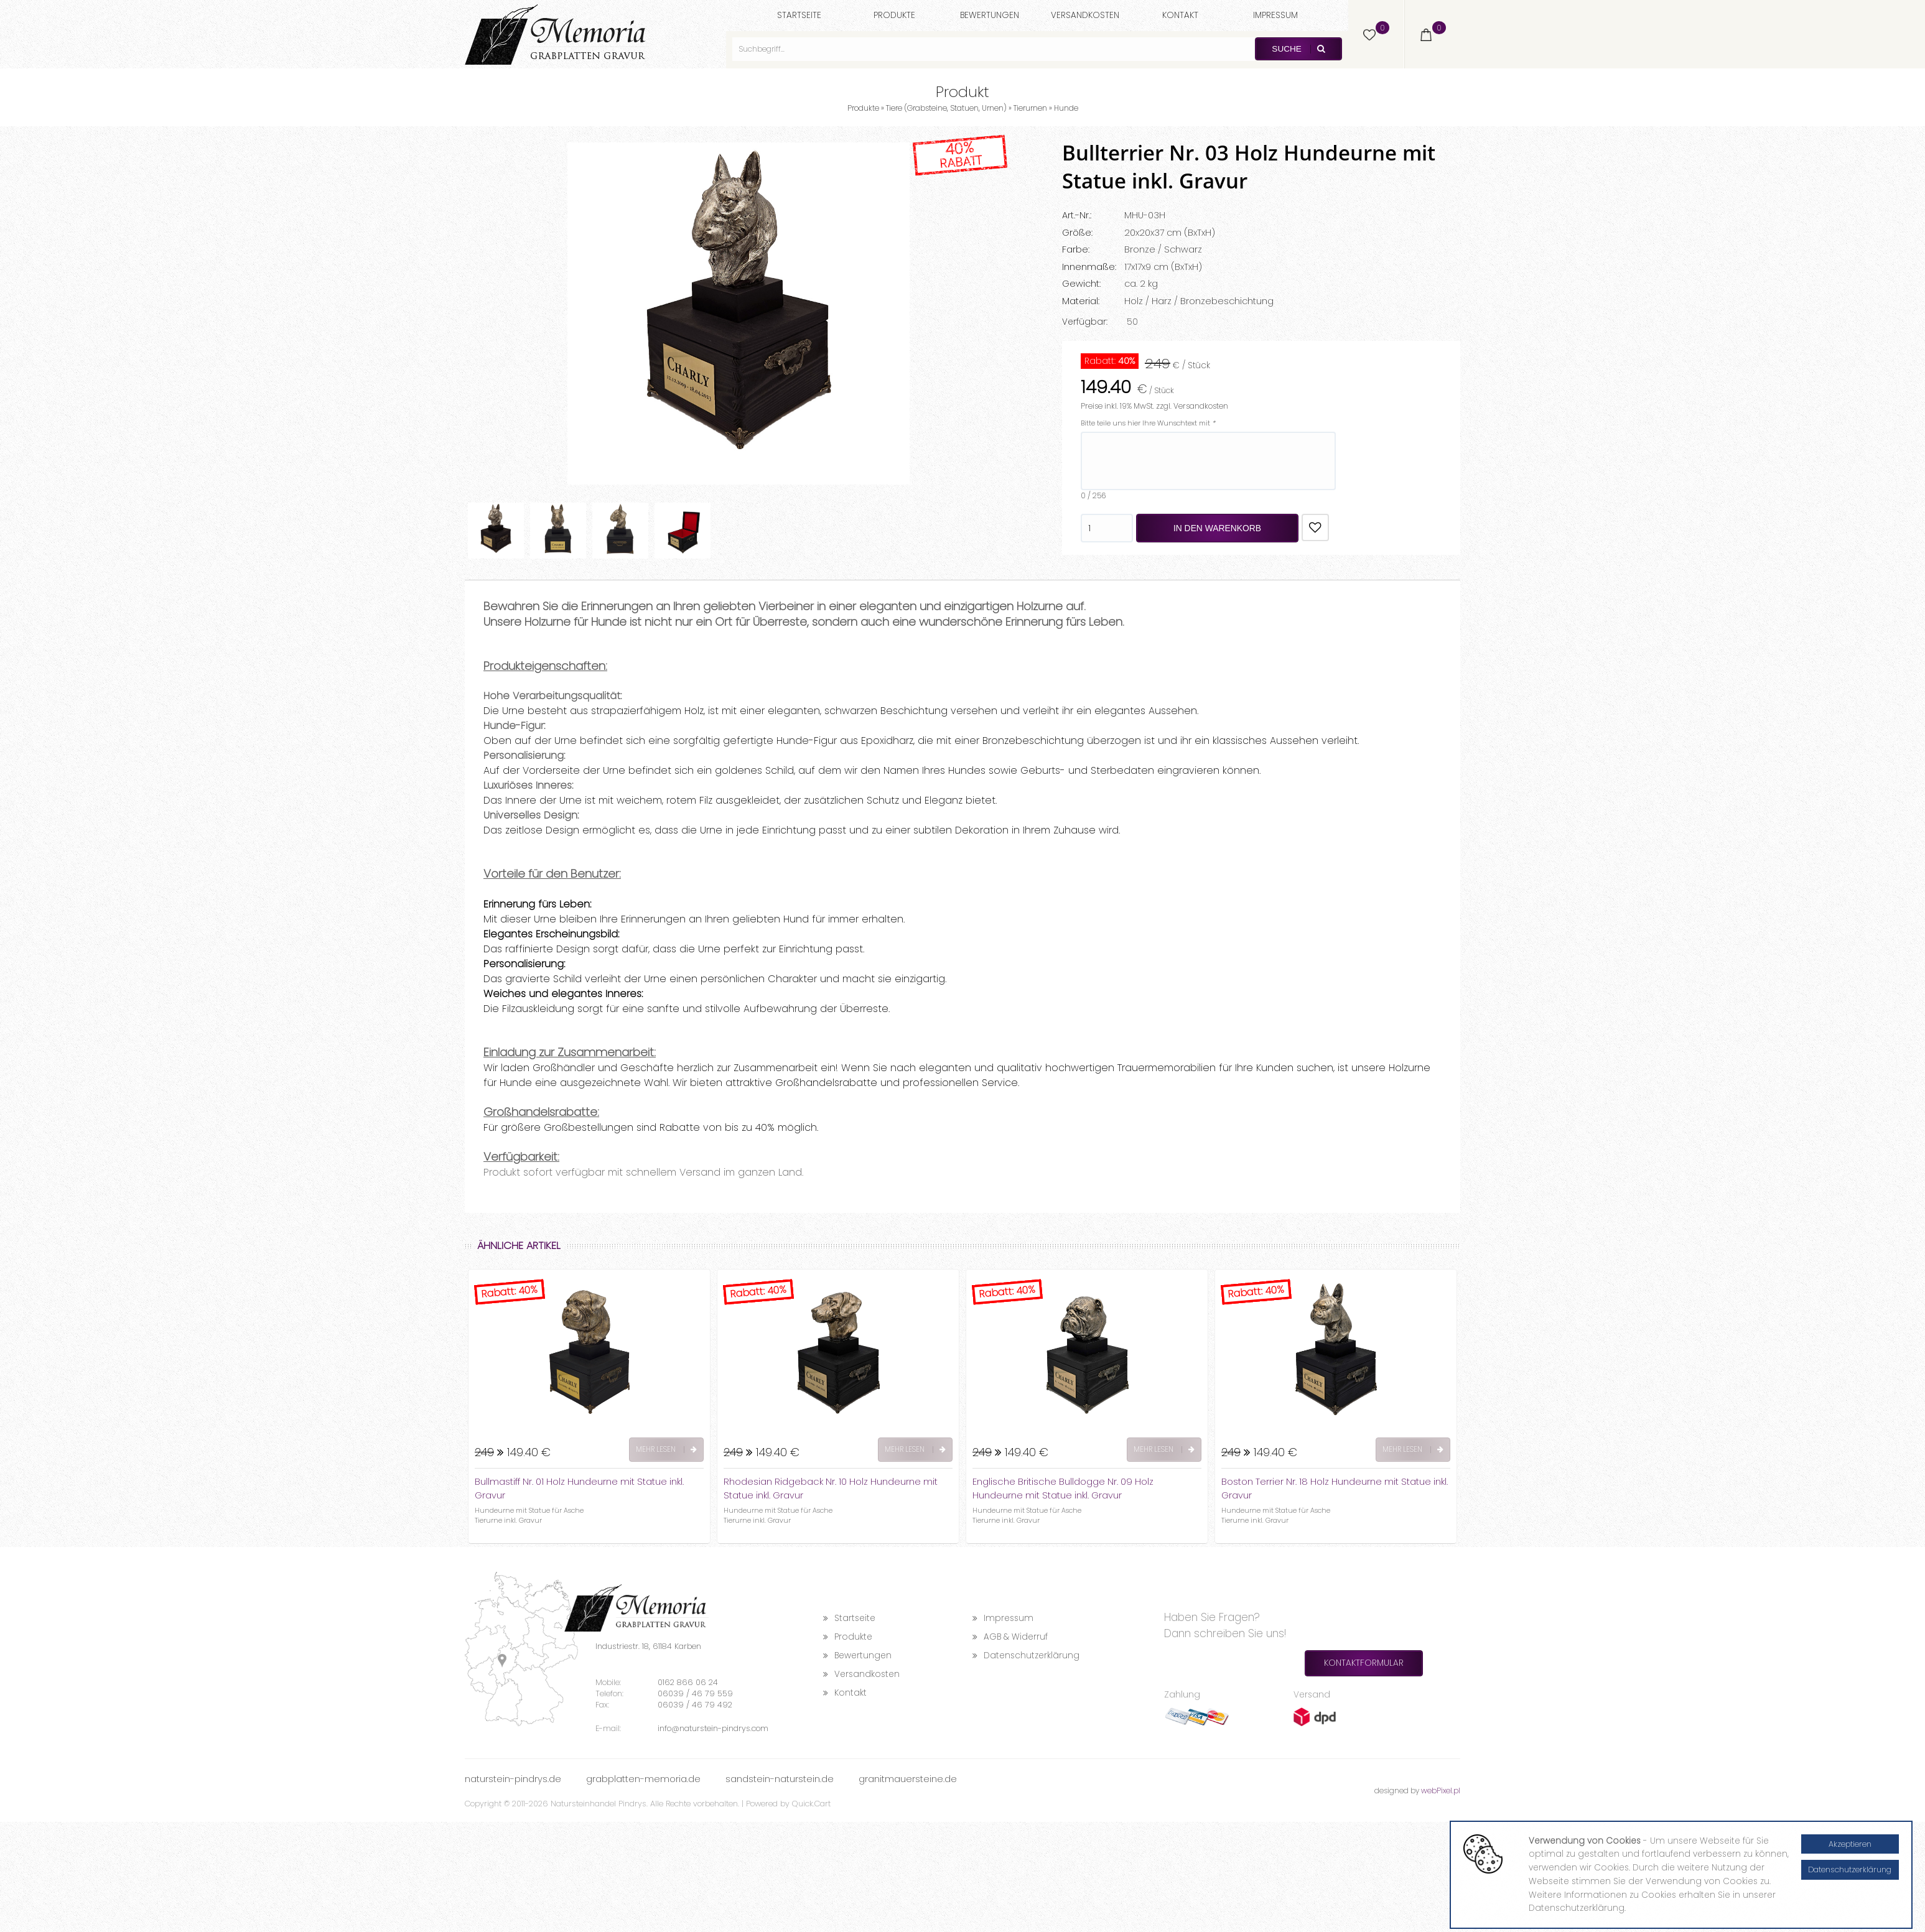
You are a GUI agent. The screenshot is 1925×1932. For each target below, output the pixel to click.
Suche (1298, 48)
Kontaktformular (1364, 1663)
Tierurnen (1030, 108)
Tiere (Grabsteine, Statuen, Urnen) (946, 108)
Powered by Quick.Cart (788, 1803)
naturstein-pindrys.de (513, 1778)
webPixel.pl (1440, 1790)
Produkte (894, 15)
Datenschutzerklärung (1025, 1655)
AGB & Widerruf (1010, 1637)
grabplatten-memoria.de (643, 1778)
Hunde (1066, 108)
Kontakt (1180, 15)
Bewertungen (989, 15)
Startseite (799, 15)
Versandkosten (1085, 15)
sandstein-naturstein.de (779, 1778)
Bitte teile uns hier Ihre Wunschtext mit (1148, 423)
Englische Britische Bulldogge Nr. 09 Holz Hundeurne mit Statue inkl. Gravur (1063, 1488)
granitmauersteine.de (908, 1778)
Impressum (1275, 15)
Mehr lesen (666, 1449)
